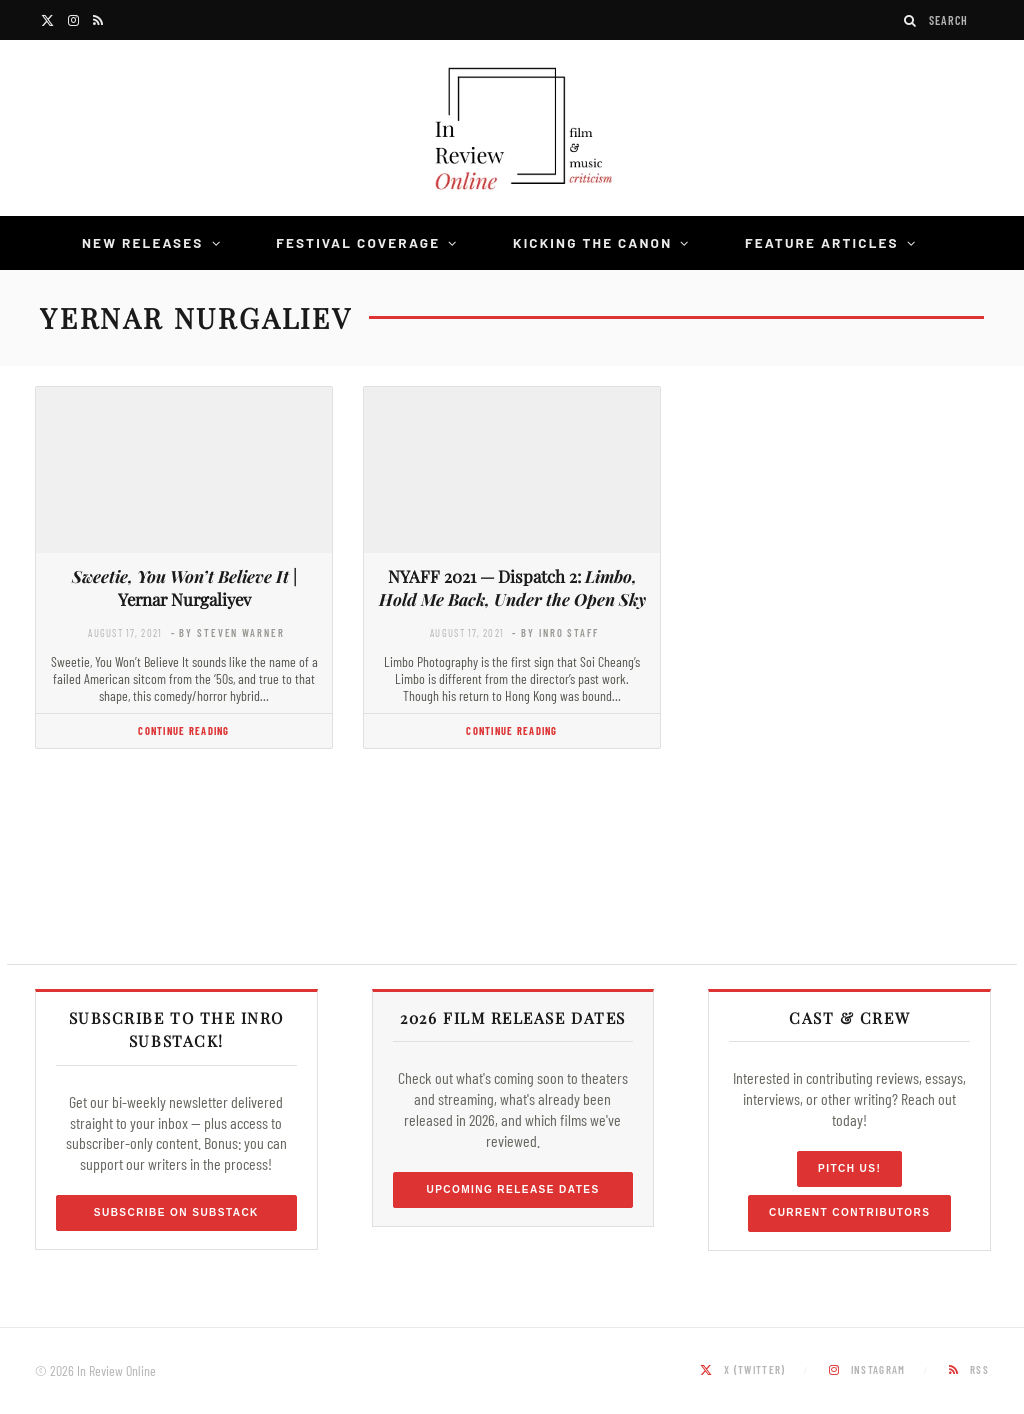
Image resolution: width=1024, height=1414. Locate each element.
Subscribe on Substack (176, 1212)
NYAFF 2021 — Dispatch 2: (512, 587)
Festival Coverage (358, 242)
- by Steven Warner (228, 632)
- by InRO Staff (555, 632)
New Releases (143, 242)
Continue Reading (183, 730)
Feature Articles (822, 242)
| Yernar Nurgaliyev (184, 587)
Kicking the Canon (592, 242)
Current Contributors (849, 1212)
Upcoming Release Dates (512, 1189)
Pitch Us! (849, 1168)
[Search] (911, 20)
